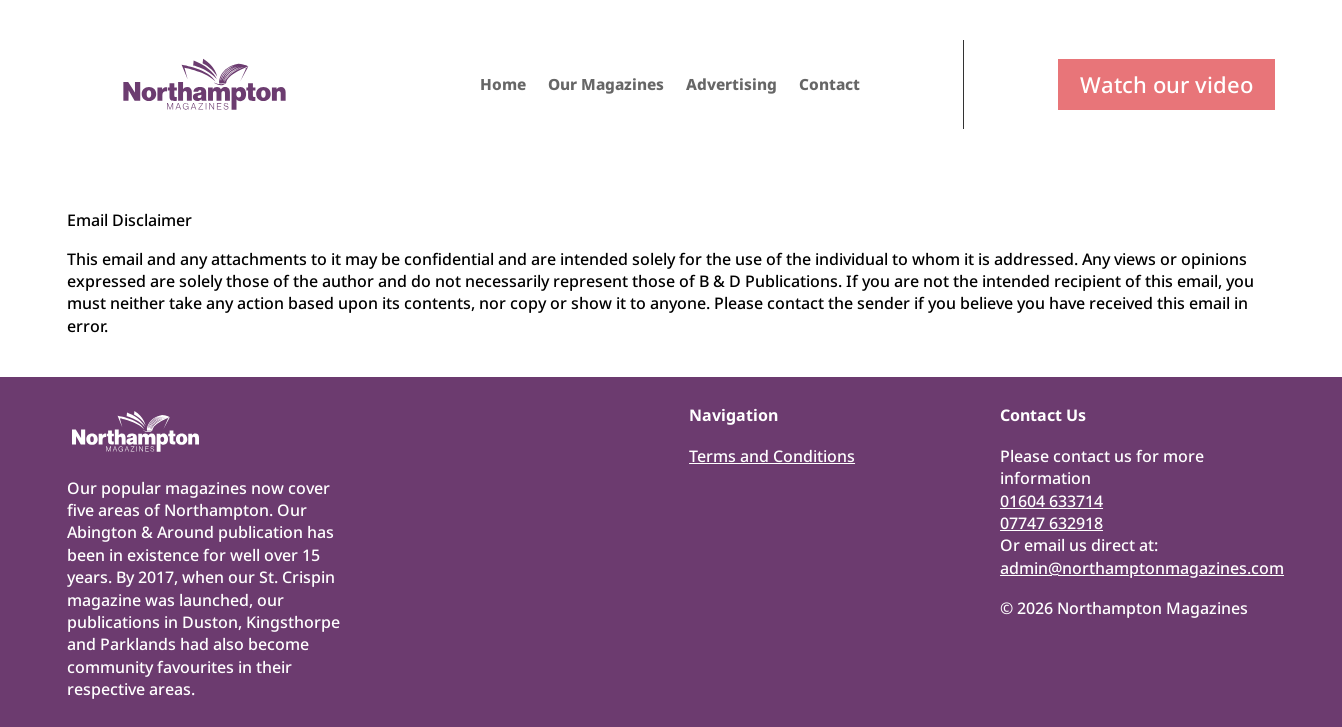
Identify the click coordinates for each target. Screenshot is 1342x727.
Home (503, 86)
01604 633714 (1051, 501)
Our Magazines (606, 86)
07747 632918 (1051, 523)
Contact (829, 86)
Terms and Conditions (772, 456)
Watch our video (1166, 84)
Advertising (731, 86)
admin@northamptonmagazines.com (1142, 568)
